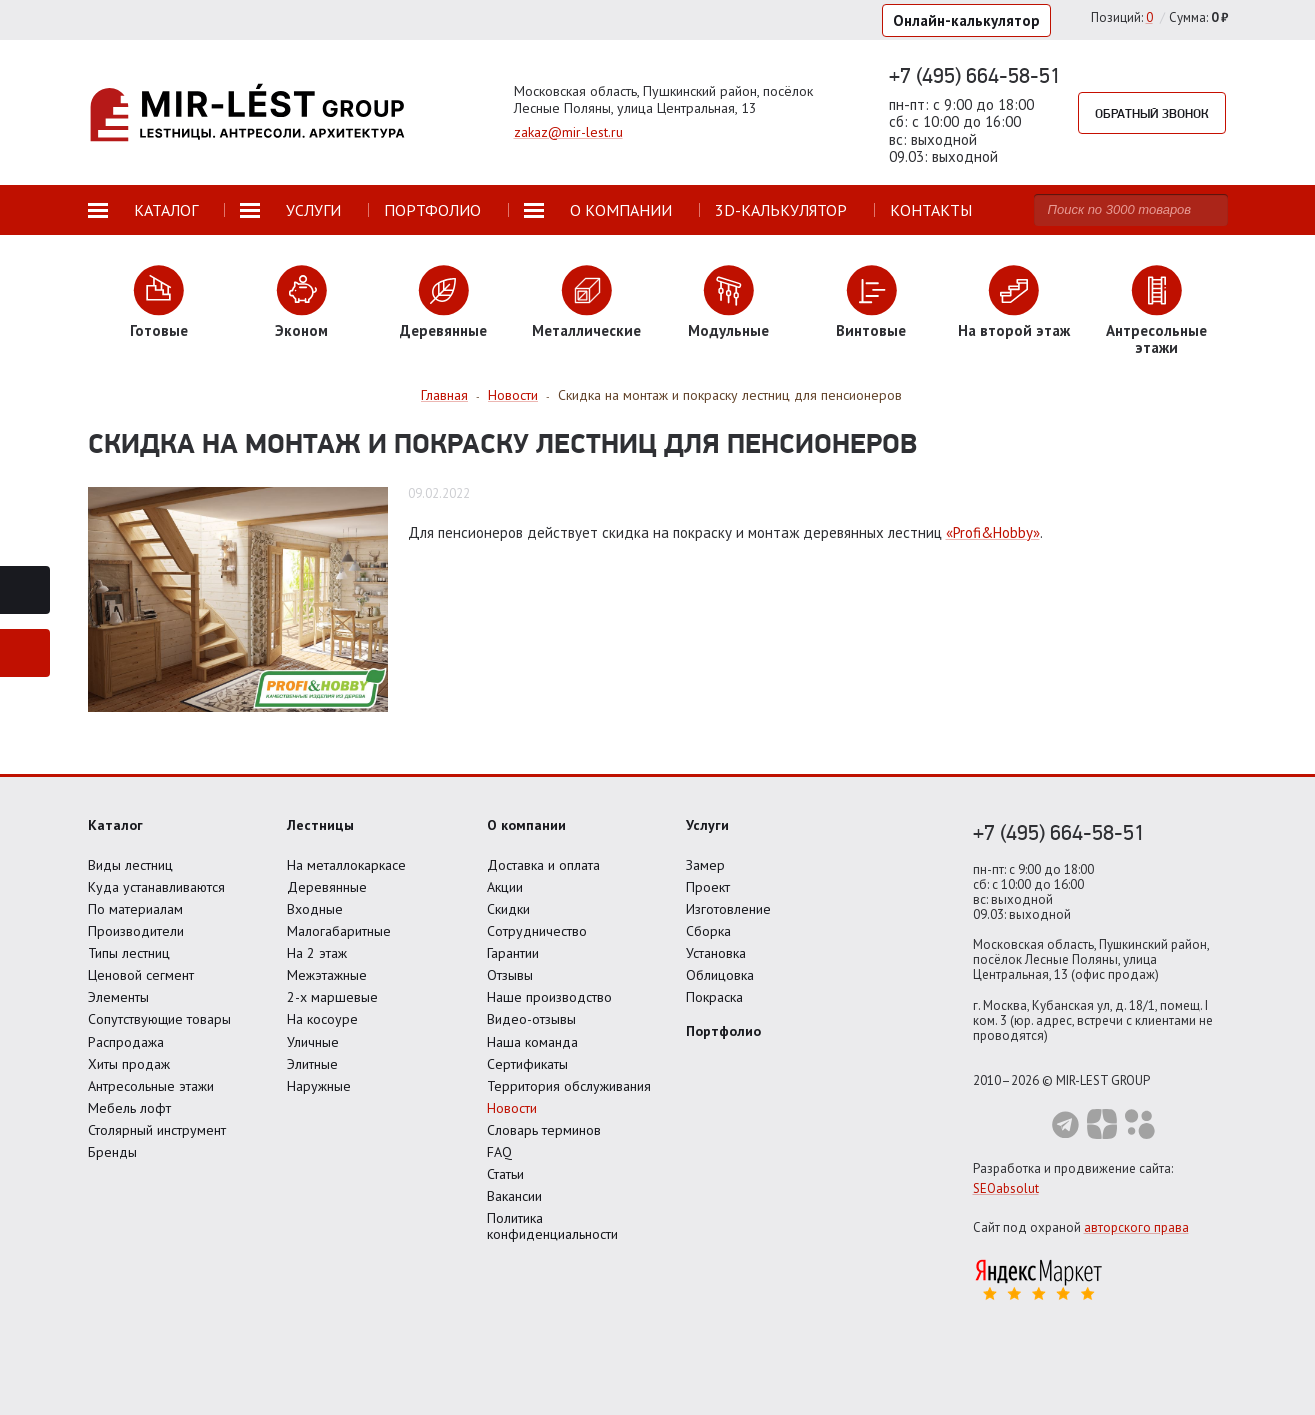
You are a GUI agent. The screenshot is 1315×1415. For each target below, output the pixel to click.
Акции (505, 887)
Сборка (708, 931)
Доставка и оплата (543, 865)
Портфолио (723, 1031)
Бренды (112, 1152)
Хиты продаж (129, 1064)
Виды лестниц (130, 865)
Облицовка (720, 975)
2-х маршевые (332, 997)
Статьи (505, 1174)
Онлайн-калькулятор (966, 20)
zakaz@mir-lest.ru (568, 132)
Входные (315, 909)
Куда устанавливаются (156, 887)
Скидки (508, 909)
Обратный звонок (1152, 113)
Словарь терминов (544, 1130)
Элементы (118, 997)
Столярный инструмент (157, 1130)
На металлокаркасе (346, 865)
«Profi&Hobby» (993, 532)
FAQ (499, 1152)
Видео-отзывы (531, 1019)
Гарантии (513, 953)
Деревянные (327, 887)
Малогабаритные (339, 931)
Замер (705, 865)
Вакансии (514, 1196)
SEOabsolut (1006, 1188)
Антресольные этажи (151, 1086)
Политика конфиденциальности (552, 1226)
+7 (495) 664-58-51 (975, 75)
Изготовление (728, 909)
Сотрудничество (537, 931)
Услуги (707, 825)
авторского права (1136, 1227)
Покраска (714, 997)
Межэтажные (327, 975)
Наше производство (549, 997)
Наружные (319, 1086)
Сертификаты (527, 1064)
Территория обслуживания (569, 1086)
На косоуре (322, 1019)
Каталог (115, 825)
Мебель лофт (129, 1108)
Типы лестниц (129, 953)
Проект (708, 887)
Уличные (313, 1042)
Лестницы (320, 825)
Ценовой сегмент (141, 975)
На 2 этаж (317, 953)
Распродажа (126, 1042)
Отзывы (510, 975)
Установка (716, 953)
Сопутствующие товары (159, 1019)
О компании (526, 825)
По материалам (135, 909)
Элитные (312, 1064)
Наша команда (532, 1042)
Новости (512, 1108)
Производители (136, 931)
